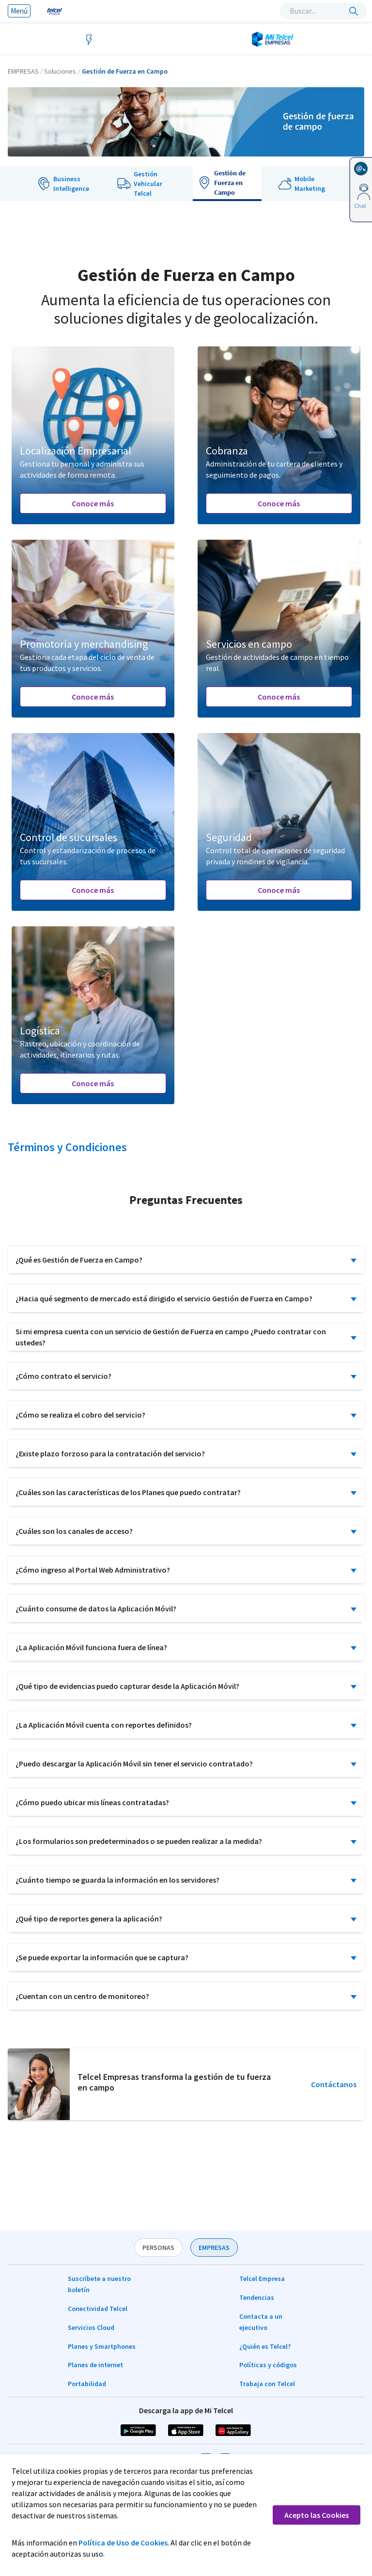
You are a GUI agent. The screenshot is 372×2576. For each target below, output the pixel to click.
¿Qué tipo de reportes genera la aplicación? (89, 1918)
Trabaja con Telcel (267, 2383)
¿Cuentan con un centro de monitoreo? (82, 1996)
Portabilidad (87, 2383)
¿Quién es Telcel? (265, 2346)
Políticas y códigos (268, 2364)
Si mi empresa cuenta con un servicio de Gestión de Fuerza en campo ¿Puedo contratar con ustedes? (171, 1337)
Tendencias (256, 2297)
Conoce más (93, 503)
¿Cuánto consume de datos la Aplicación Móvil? (96, 1608)
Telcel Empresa (262, 2278)
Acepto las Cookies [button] (316, 2515)
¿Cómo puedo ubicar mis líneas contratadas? (92, 1802)
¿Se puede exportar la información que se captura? (102, 1957)
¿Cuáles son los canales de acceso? (74, 1531)
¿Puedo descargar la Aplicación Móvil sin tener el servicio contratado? (134, 1763)
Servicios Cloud (91, 2327)
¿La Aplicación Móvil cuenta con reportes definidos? (104, 1725)
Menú (19, 11)
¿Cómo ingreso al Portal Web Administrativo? (93, 1570)
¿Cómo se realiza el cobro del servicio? (80, 1415)
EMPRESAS (214, 2247)
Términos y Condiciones (67, 1147)
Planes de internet (95, 2364)
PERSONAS (158, 2247)
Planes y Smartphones (102, 2346)
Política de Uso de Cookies (123, 2542)
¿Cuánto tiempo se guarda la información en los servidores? (117, 1880)
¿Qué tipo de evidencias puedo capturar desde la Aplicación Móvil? (127, 1686)
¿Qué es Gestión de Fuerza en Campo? (79, 1260)
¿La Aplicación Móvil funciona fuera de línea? (91, 1647)
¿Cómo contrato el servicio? (63, 1376)
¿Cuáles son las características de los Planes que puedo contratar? (128, 1492)
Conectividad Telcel (97, 2308)
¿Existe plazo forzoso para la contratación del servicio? (110, 1453)
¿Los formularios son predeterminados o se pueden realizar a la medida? (139, 1841)
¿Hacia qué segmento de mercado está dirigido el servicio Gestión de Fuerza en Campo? (164, 1298)
